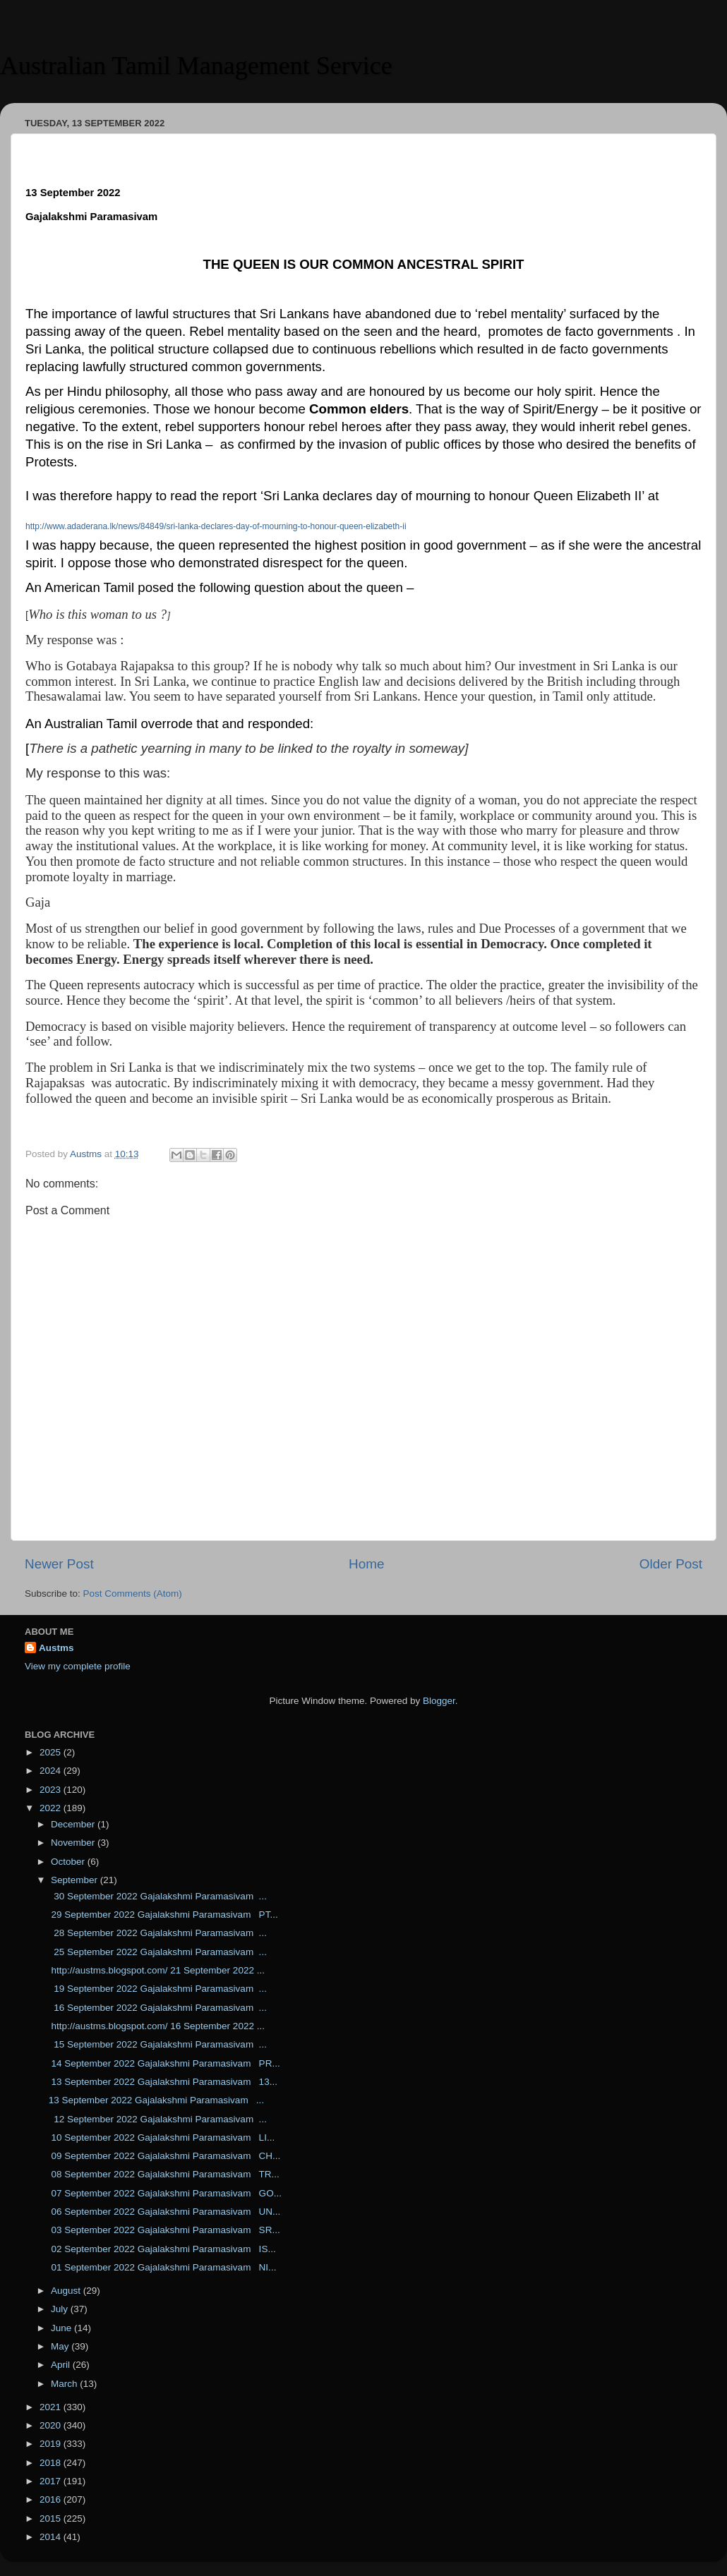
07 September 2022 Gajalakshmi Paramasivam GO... (165, 2193)
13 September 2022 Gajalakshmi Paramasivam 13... (163, 2081)
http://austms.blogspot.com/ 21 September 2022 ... (157, 1970)
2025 (52, 1752)
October (69, 1861)
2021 (52, 2407)
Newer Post (59, 1563)
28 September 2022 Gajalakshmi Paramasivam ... (158, 1933)
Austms (56, 1648)
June (62, 2328)
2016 (52, 2499)
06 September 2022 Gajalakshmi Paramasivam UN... (165, 2211)
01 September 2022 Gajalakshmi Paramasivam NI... (163, 2267)
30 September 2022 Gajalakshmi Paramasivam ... (158, 1896)
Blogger (439, 1700)
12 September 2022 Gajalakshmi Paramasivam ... (158, 2119)
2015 (52, 2518)
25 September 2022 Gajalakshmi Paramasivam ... (158, 1952)
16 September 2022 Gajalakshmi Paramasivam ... (158, 2007)
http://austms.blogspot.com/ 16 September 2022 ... (157, 2026)
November (74, 1842)
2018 (52, 2462)
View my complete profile (78, 1666)
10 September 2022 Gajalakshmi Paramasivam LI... (162, 2137)
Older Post (670, 1563)
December (74, 1824)
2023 (52, 1789)
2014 (52, 2537)
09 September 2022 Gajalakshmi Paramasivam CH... (165, 2156)
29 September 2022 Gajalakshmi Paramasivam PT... (163, 1914)
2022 (52, 1808)
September (75, 1880)
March (65, 2383)
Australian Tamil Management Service (196, 66)
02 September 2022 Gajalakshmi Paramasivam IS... (162, 2249)
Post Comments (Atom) (132, 1593)
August (67, 2290)
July (61, 2309)
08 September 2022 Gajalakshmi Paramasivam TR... (164, 2174)
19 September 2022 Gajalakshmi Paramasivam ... (158, 1988)
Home (366, 1563)
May (61, 2346)
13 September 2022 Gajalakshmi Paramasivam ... (156, 2100)
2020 (52, 2425)
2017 (52, 2481)
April (62, 2364)
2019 (52, 2443)
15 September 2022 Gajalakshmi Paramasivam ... (158, 2044)
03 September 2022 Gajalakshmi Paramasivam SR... (164, 2230)
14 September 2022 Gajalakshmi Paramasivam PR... (164, 2063)
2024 (52, 1770)
